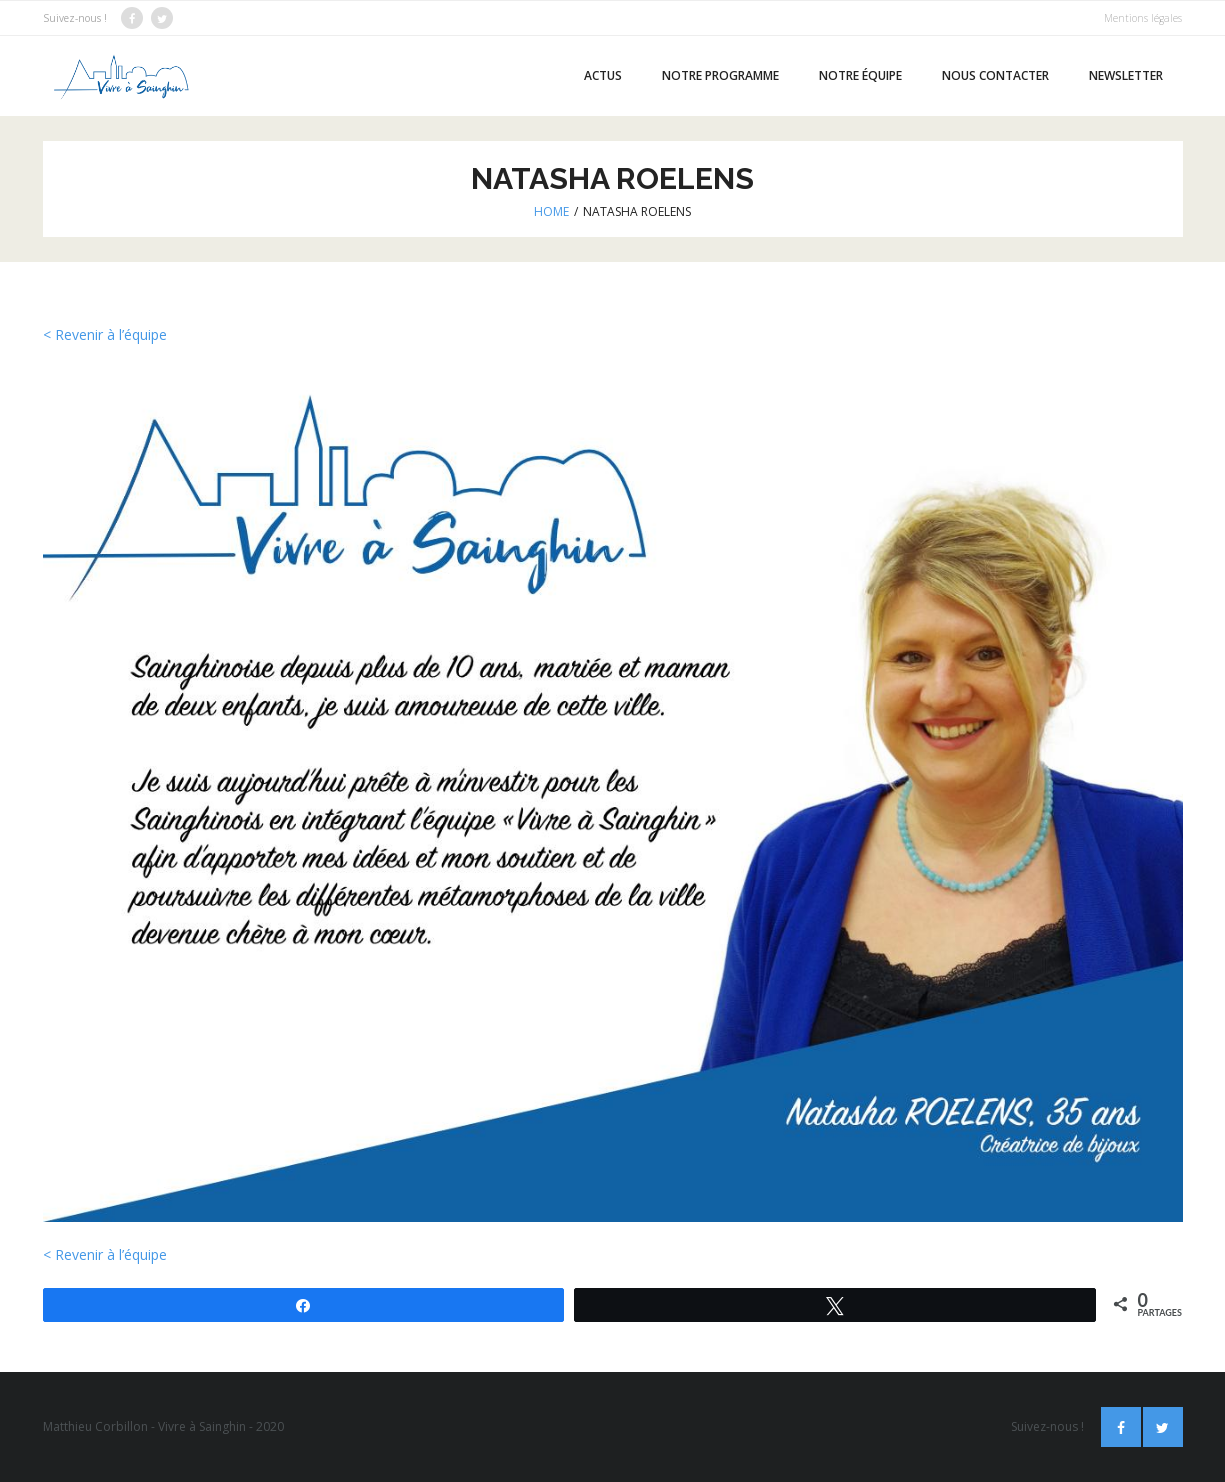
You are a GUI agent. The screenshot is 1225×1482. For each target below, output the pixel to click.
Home (551, 211)
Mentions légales (1143, 18)
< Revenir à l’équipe (105, 334)
